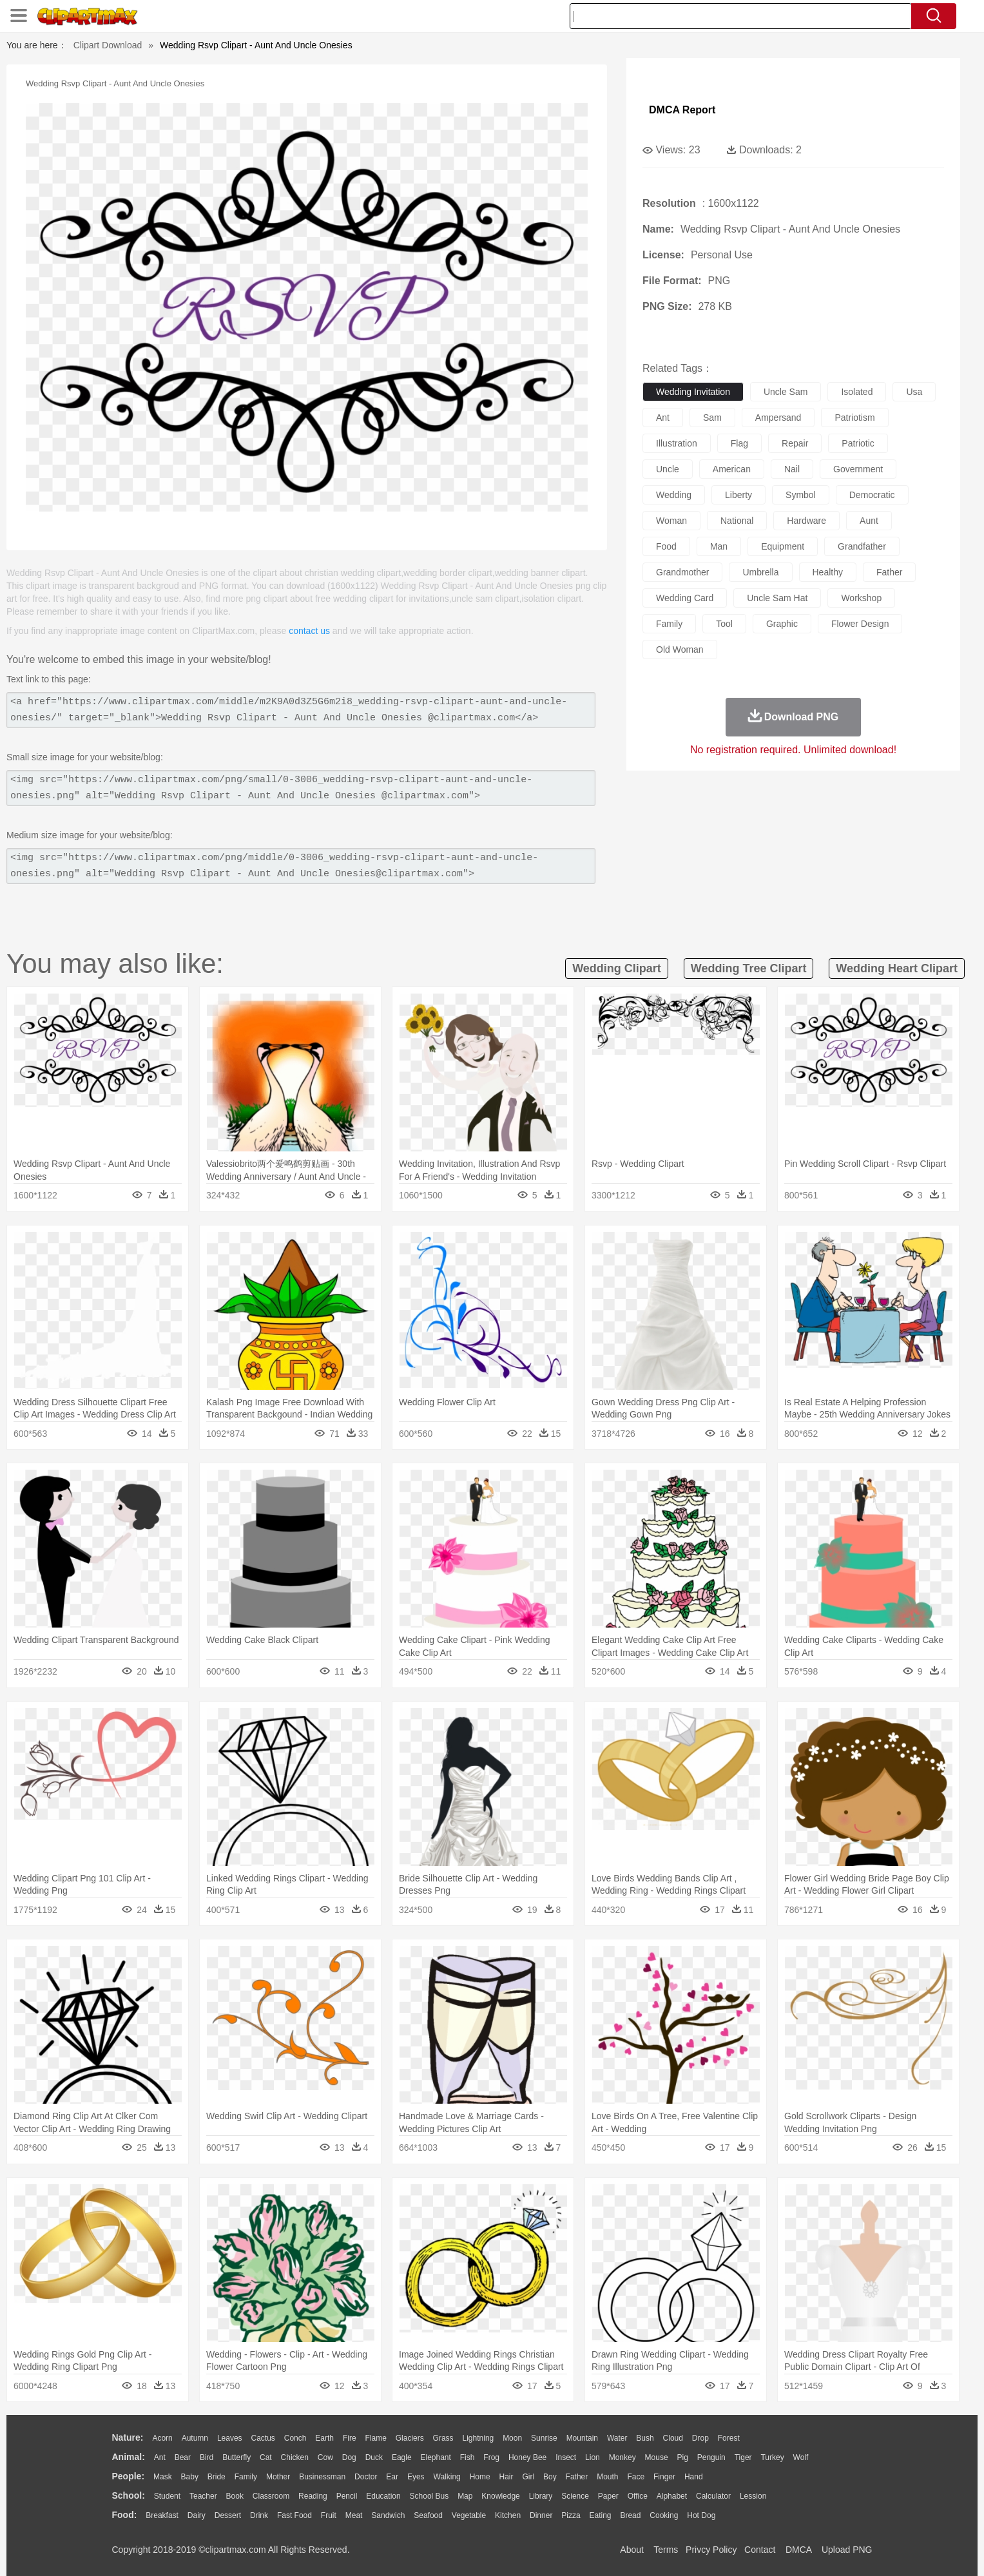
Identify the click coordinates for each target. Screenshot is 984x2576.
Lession (753, 2496)
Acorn (162, 2438)
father (889, 572)
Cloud (673, 2438)
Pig (682, 2457)
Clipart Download (107, 45)
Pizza (570, 2515)
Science (575, 2496)
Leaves (229, 2438)
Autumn (195, 2438)
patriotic (858, 443)
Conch (295, 2438)
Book (235, 2496)
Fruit (328, 2515)
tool (724, 624)
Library (541, 2496)
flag (739, 443)
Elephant (436, 2457)
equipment (782, 546)
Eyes (416, 2476)
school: (128, 2495)
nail (792, 469)
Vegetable (469, 2515)
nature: (128, 2437)
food (666, 546)
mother (278, 2476)
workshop (861, 598)
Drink (259, 2515)
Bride (216, 2476)
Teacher (203, 2496)
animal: (128, 2457)
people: (128, 2476)
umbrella (760, 572)
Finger (664, 2476)
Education (383, 2496)
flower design (860, 624)
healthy (828, 572)
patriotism (854, 417)
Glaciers (410, 2438)
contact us (309, 631)
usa (914, 392)
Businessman (322, 2476)
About (632, 2549)
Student (167, 2496)
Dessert (228, 2515)
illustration (676, 443)
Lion (592, 2457)
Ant (160, 2457)
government (858, 469)
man (719, 546)
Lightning (478, 2438)
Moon (512, 2438)
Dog (349, 2457)
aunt (869, 520)
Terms (665, 2549)
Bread (630, 2515)
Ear (392, 2476)
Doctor (365, 2476)
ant (663, 417)
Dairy (197, 2515)
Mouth (607, 2476)
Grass (443, 2438)
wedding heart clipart (897, 968)
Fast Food (294, 2515)
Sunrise (544, 2438)
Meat (354, 2515)
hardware (806, 520)
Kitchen (508, 2515)
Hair (506, 2476)
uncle (667, 469)
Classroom (271, 2496)
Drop (700, 2438)
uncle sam (785, 392)
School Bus (429, 2496)
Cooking (664, 2515)
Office (638, 2496)
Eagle (402, 2457)
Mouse (656, 2457)
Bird (206, 2457)
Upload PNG (847, 2549)
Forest (729, 2438)
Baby (189, 2476)
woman (671, 520)
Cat (266, 2457)
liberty (738, 495)
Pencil (347, 2496)
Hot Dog (701, 2515)
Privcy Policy (711, 2549)
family (669, 624)
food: (124, 2515)
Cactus (263, 2438)
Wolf (801, 2457)
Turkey (772, 2457)
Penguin (711, 2457)
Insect (565, 2457)
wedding (673, 495)
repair (795, 443)
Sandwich (388, 2515)
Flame (375, 2438)
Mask (162, 2476)
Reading (312, 2496)
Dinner (541, 2515)
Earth (324, 2438)
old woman (680, 649)
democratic (872, 495)
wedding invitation (693, 392)
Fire (349, 2438)
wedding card (684, 598)
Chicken (295, 2457)
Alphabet (672, 2496)
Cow (325, 2457)
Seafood (428, 2515)
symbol (801, 495)
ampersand (778, 417)
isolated (857, 392)
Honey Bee (527, 2457)
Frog (491, 2457)
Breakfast (162, 2515)
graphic (782, 624)
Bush (644, 2438)
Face (635, 2476)
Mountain (582, 2438)
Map (465, 2496)
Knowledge (500, 2496)
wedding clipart (616, 968)
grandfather (862, 546)
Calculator (713, 2496)
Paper (608, 2496)
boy (550, 2476)
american (732, 469)
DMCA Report (682, 109)
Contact (759, 2549)
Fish (467, 2457)
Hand (693, 2476)
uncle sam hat (777, 598)
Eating (601, 2515)
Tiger (743, 2457)
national (736, 520)
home (480, 2476)
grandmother (682, 572)
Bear (183, 2457)
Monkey (622, 2457)
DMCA (798, 2549)
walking (447, 2476)
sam (712, 417)
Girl (528, 2476)
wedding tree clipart (749, 968)
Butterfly (236, 2457)
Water (617, 2438)
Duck (374, 2457)
